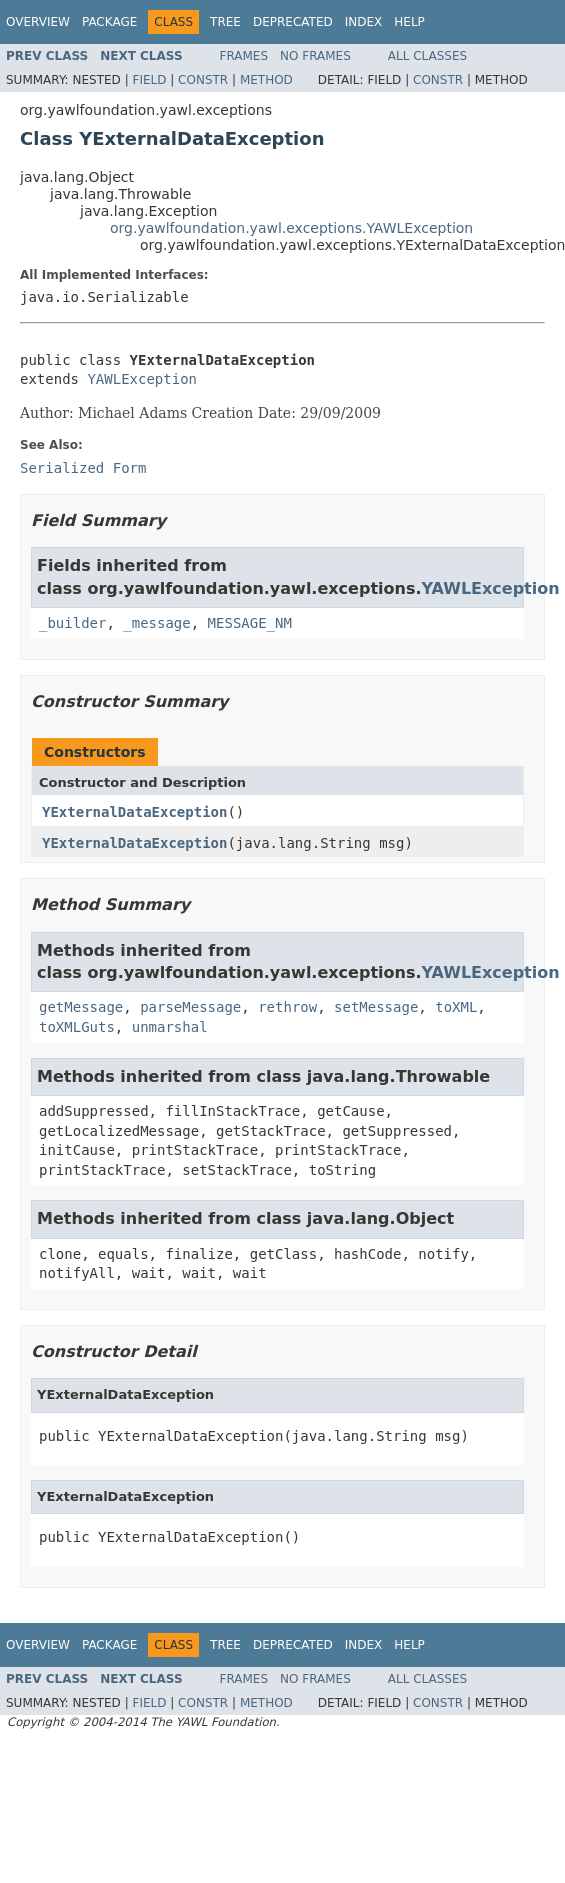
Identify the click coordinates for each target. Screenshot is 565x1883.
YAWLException (142, 379)
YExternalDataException (134, 812)
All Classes (427, 56)
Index (364, 22)
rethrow (287, 1007)
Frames (244, 56)
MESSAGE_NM (250, 623)
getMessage (81, 1007)
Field (149, 80)
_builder (72, 623)
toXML (456, 1007)
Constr (203, 80)
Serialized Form (83, 468)
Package (109, 22)
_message (156, 623)
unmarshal (170, 1027)
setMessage (376, 1007)
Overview (38, 22)
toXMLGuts (77, 1027)
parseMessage (190, 1007)
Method (266, 80)
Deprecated (293, 22)
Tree (225, 22)
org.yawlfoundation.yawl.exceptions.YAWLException (291, 228)
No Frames (315, 56)
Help (409, 22)
